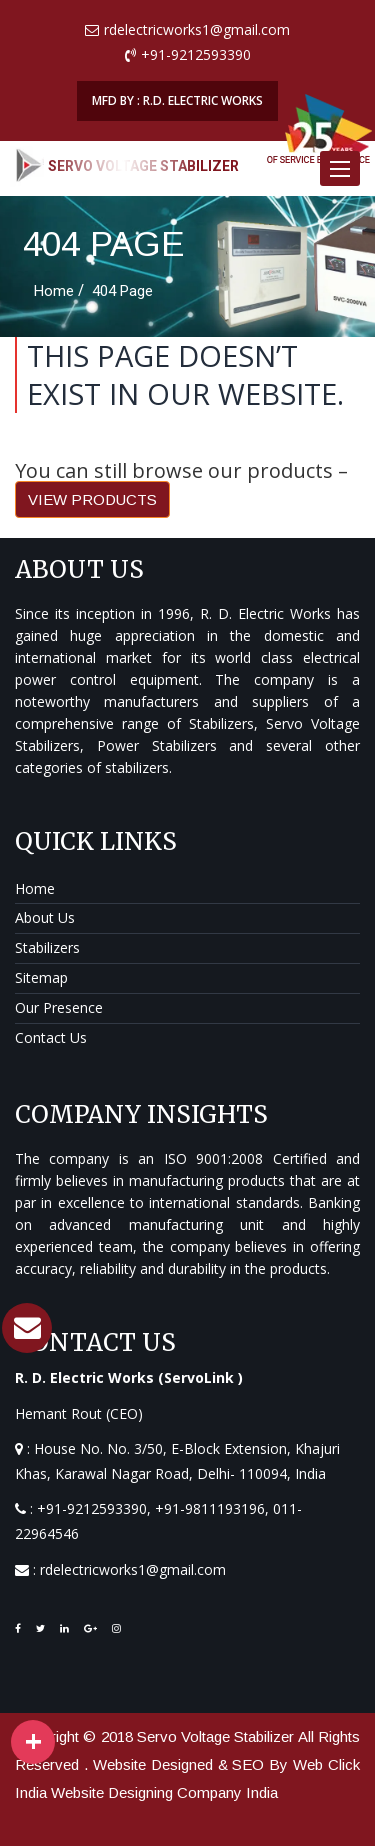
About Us (45, 917)
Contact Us (51, 1037)
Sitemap (41, 977)
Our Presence (59, 1007)
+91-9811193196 (210, 1508)
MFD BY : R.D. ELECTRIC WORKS (177, 100)
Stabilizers (47, 947)
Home (35, 888)
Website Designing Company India (164, 1792)
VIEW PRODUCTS (92, 499)
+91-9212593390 (92, 1508)
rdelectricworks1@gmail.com (133, 1569)
